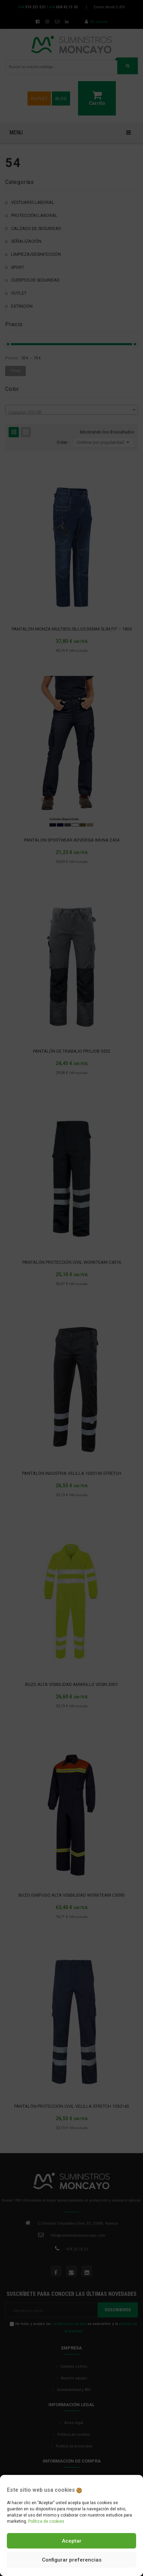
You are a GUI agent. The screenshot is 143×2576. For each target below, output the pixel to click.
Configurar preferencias (71, 2560)
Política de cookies (46, 2521)
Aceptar (71, 2541)
